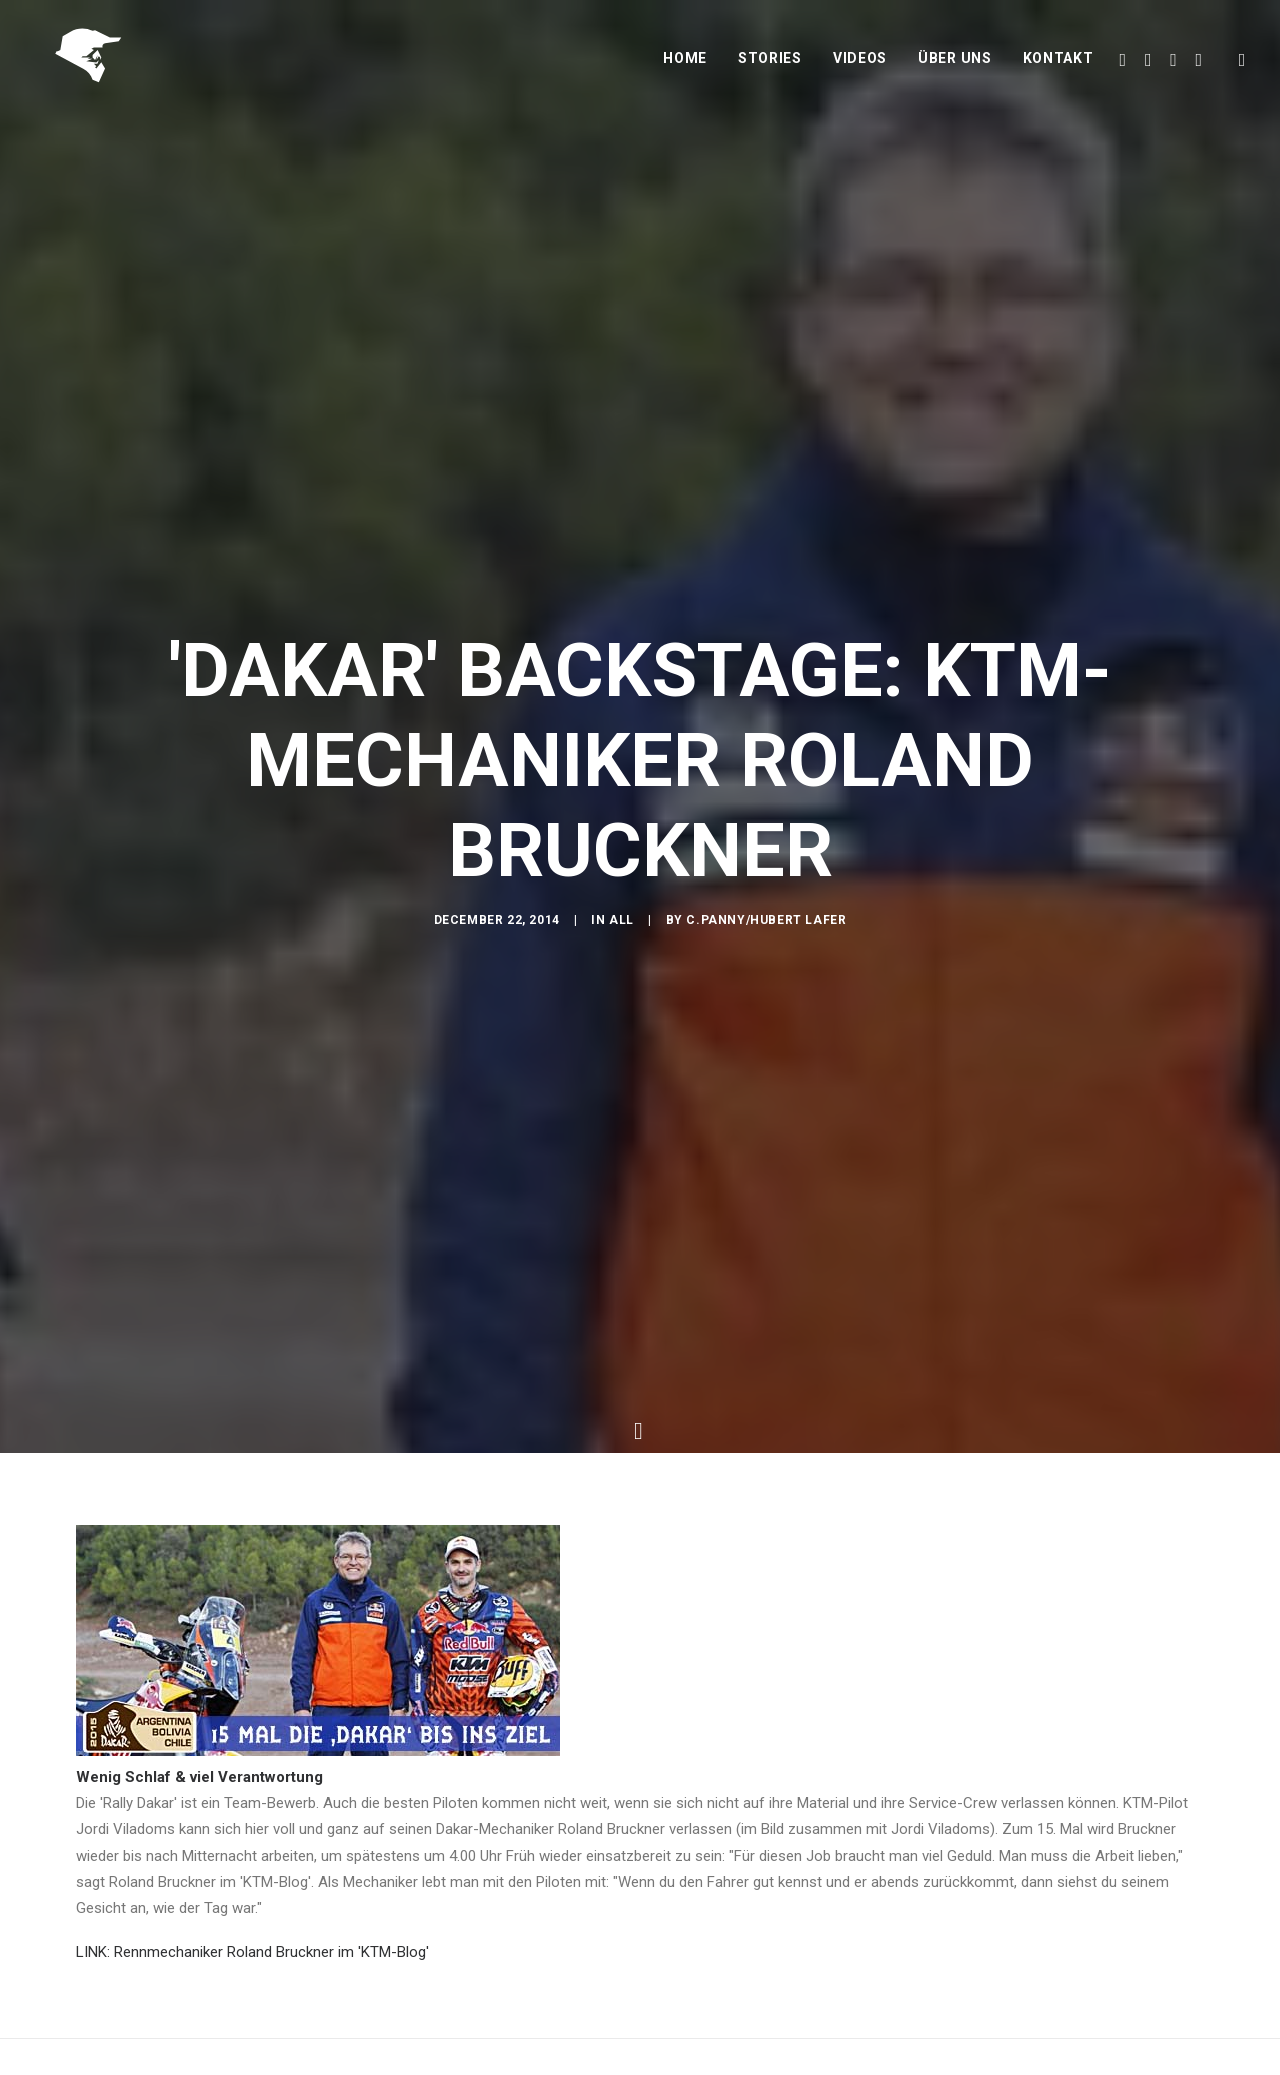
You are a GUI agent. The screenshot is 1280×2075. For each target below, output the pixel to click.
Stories (770, 67)
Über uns (955, 67)
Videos (860, 67)
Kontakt (1058, 67)
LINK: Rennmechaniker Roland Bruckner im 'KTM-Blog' (252, 1936)
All (621, 927)
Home (685, 67)
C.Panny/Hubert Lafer (766, 927)
